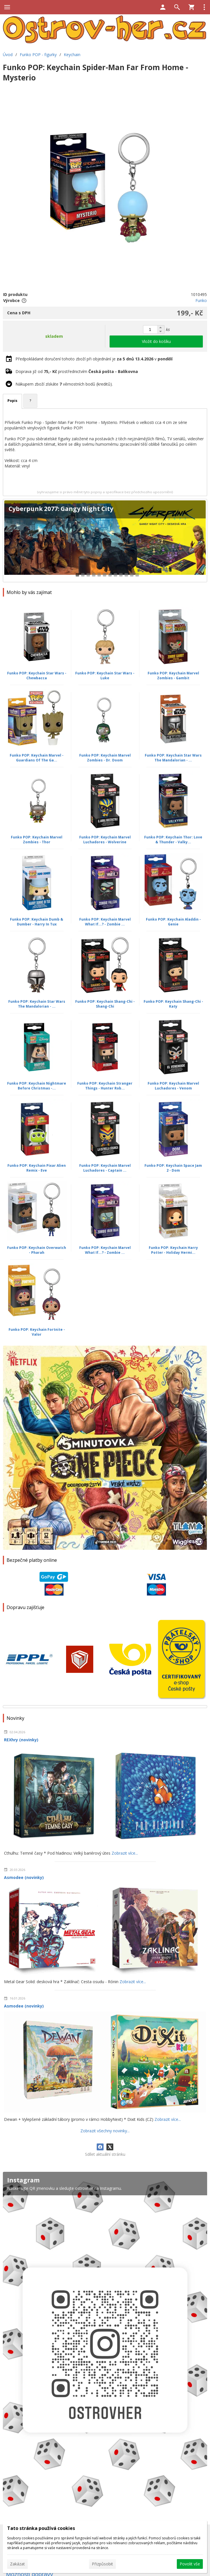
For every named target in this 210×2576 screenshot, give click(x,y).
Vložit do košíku (156, 341)
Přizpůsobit (102, 2564)
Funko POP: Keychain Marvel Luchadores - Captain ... (105, 1168)
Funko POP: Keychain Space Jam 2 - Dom (173, 1168)
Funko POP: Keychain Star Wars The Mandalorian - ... (173, 758)
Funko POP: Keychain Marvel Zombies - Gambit (173, 675)
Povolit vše (190, 2564)
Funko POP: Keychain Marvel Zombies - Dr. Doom (105, 758)
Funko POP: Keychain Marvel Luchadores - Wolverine (105, 839)
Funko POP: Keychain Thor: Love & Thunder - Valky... (173, 839)
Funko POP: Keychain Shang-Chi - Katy (173, 1004)
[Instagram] (105, 2343)
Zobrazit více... (125, 1853)
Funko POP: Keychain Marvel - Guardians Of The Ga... (37, 758)
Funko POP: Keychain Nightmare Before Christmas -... (36, 1086)
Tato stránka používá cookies (41, 2528)
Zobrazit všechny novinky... (105, 2130)
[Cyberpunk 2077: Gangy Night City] (105, 540)
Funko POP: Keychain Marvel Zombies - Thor (36, 839)
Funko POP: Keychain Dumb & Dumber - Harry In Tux (36, 922)
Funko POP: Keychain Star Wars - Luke (104, 675)
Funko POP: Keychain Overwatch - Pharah (36, 1250)
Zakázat (17, 2564)
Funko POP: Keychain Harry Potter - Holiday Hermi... (173, 1250)
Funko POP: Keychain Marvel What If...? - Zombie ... (105, 922)
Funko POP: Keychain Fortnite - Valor (37, 1332)
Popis (12, 400)
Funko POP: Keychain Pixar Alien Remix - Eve (36, 1168)
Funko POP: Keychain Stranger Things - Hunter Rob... (104, 1086)
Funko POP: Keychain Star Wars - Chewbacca (36, 675)
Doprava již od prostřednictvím (76, 371)
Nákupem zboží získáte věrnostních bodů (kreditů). (64, 384)
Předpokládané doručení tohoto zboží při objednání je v (94, 359)
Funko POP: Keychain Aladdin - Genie (173, 922)
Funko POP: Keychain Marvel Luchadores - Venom (173, 1086)
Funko (201, 300)
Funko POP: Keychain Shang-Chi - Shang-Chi (105, 1004)
